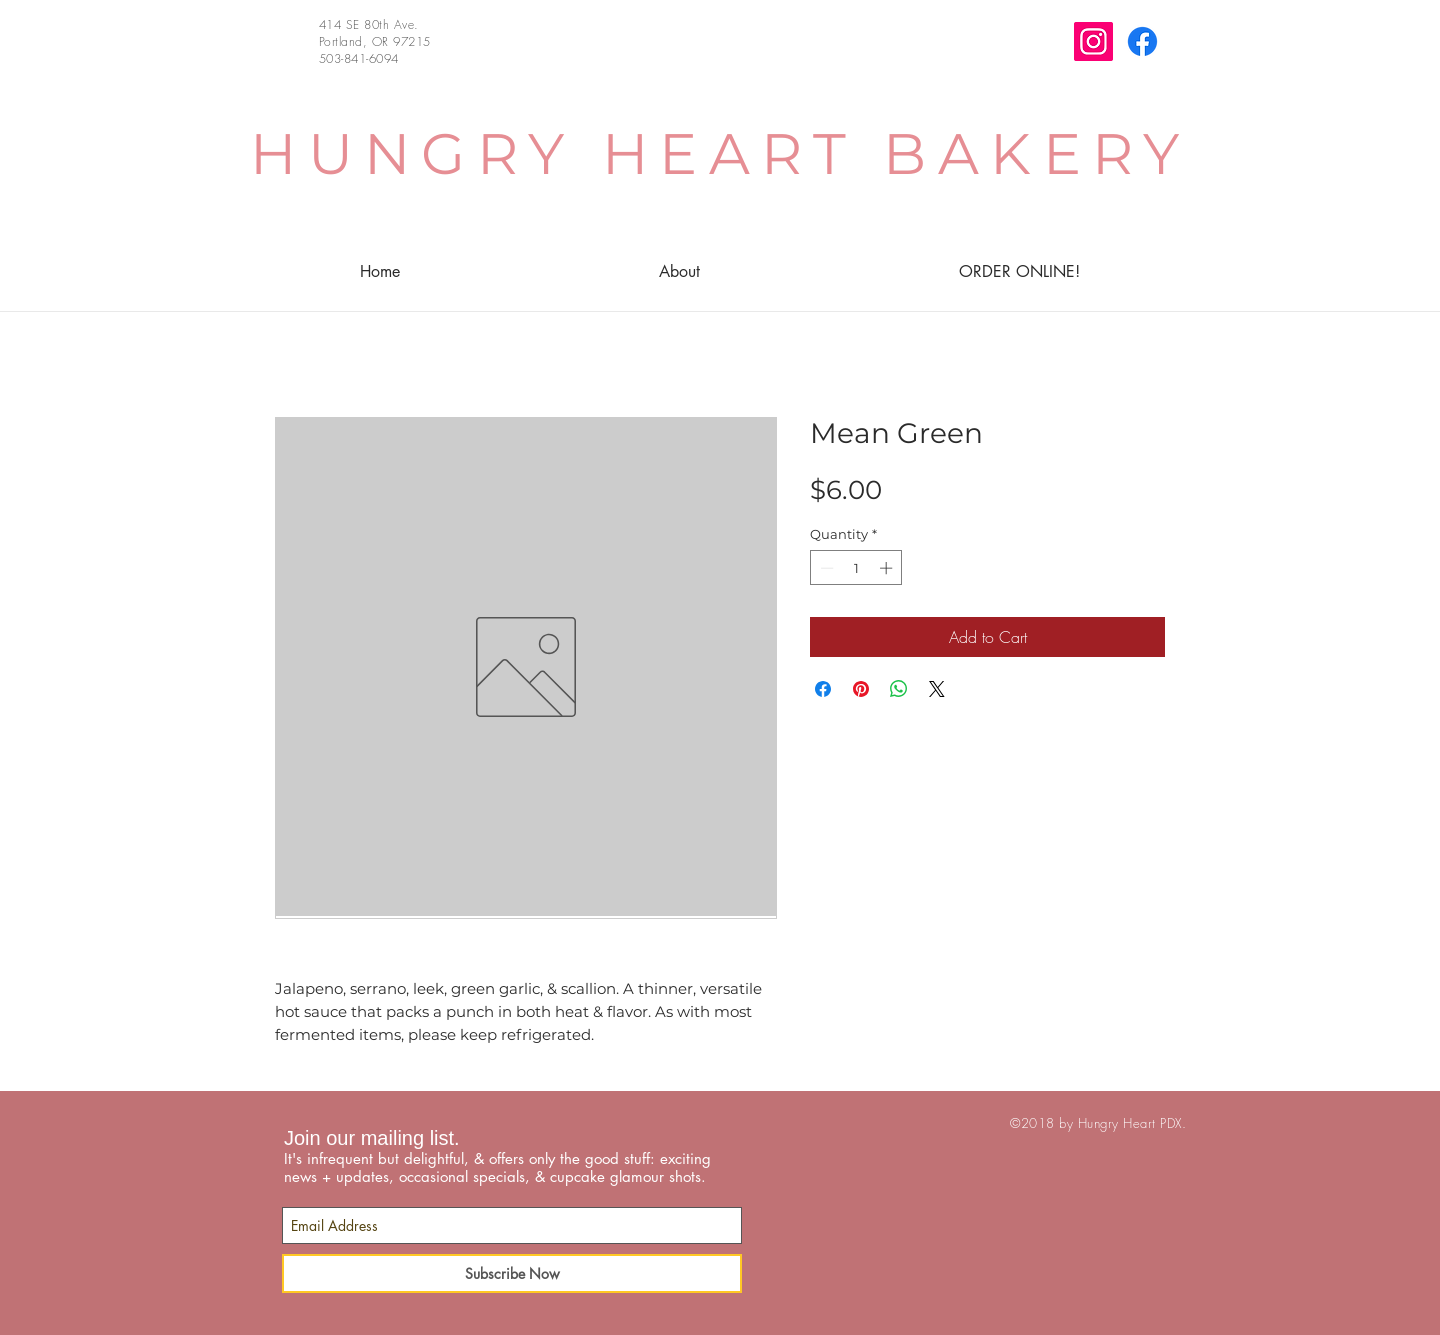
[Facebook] (1142, 41)
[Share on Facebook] (823, 689)
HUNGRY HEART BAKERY (720, 153)
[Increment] (888, 568)
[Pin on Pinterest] (861, 689)
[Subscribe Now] (512, 1273)
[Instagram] (1093, 41)
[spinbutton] (856, 568)
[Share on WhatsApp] (899, 689)
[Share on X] (937, 689)
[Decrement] (825, 568)
